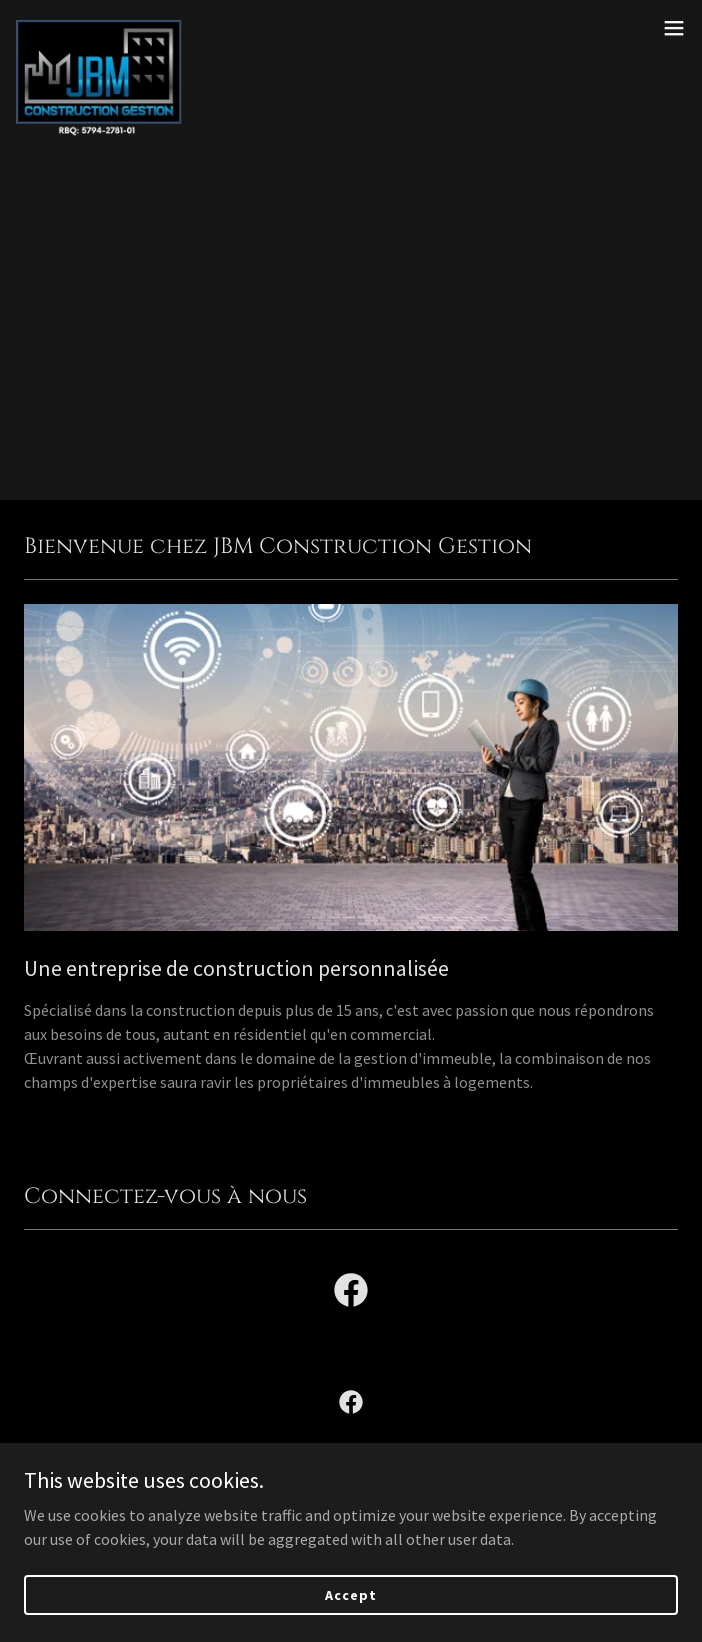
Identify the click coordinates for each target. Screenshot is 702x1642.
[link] (111, 28)
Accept (350, 1594)
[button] (674, 28)
